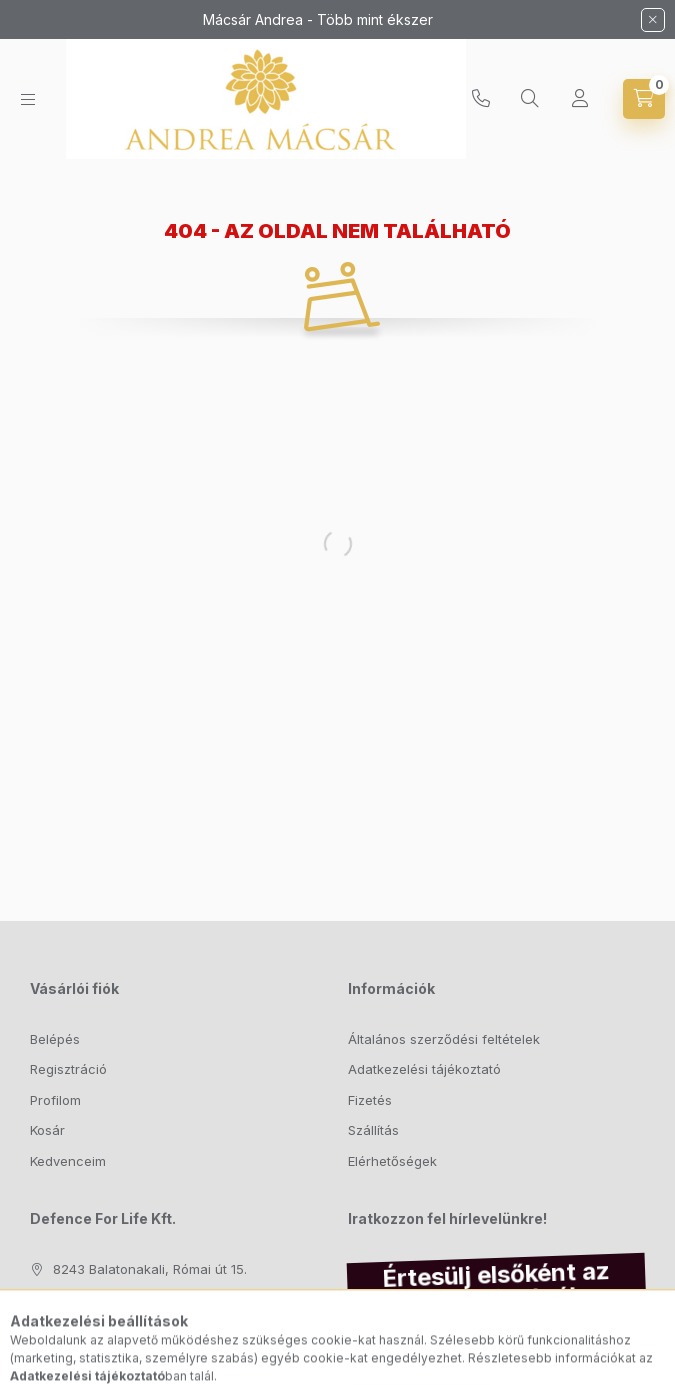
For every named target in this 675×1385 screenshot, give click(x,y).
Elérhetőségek (392, 1161)
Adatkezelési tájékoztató (424, 1069)
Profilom (55, 1100)
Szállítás (373, 1130)
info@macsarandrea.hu (127, 1330)
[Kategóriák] (28, 99)
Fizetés (370, 1100)
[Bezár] (653, 20)
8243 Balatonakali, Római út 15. (150, 1269)
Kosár (47, 1130)
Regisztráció (68, 1069)
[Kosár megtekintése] (644, 99)
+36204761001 (481, 99)
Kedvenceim (68, 1161)
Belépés (55, 1039)
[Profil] (580, 99)
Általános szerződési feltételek (444, 1039)
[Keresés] (530, 99)
